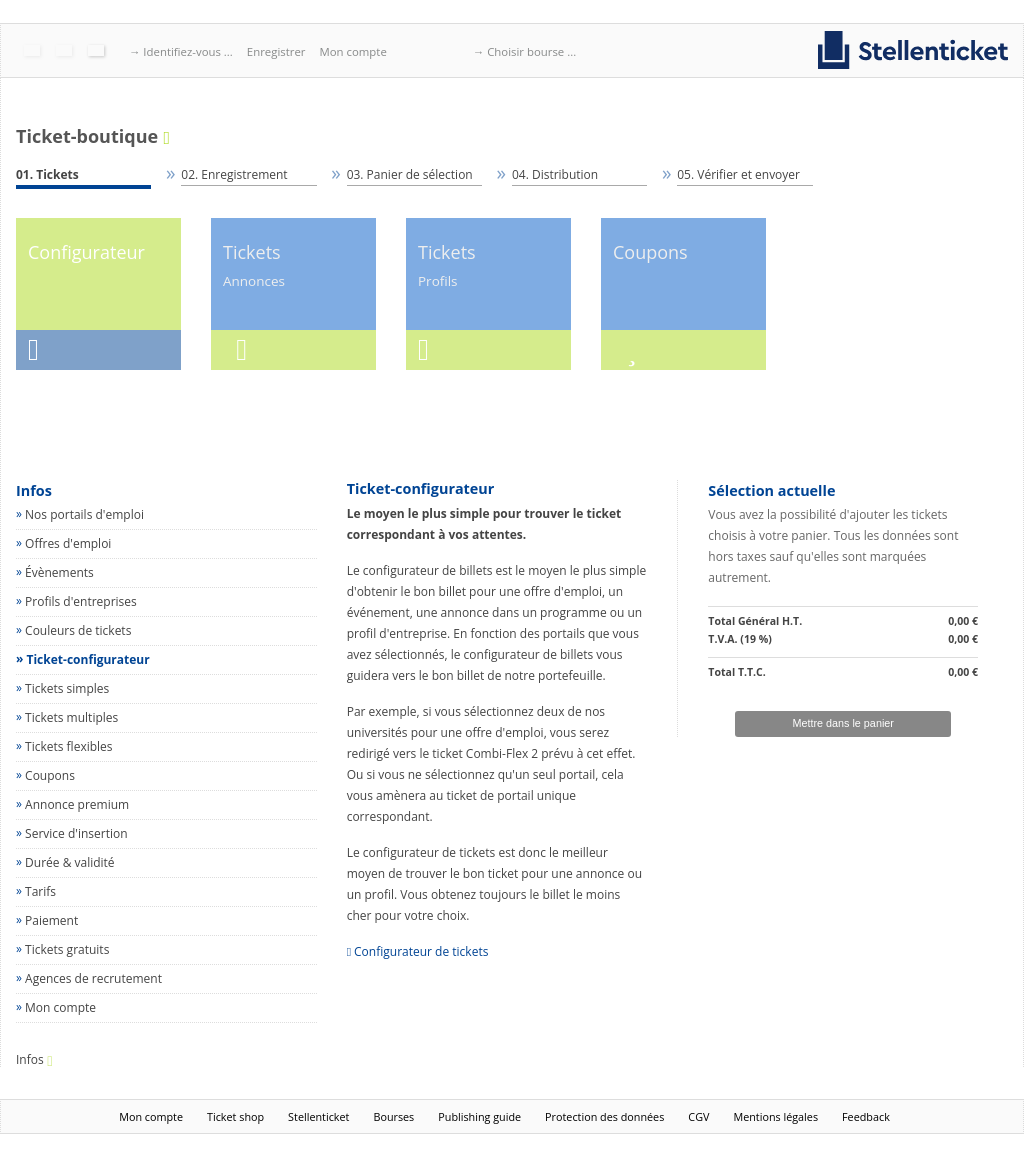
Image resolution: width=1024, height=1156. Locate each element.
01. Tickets (47, 174)
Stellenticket (318, 1116)
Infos (34, 490)
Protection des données (604, 1116)
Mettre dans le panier (842, 723)
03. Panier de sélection (410, 174)
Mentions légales (775, 1116)
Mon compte (352, 51)
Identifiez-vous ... (187, 51)
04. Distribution (555, 174)
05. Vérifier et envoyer (738, 174)
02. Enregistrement (234, 174)
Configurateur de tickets (421, 951)
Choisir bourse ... (531, 51)
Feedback (866, 1116)
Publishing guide (479, 1116)
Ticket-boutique (87, 137)
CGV (698, 1116)
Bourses (393, 1116)
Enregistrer (276, 51)
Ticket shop (235, 1116)
